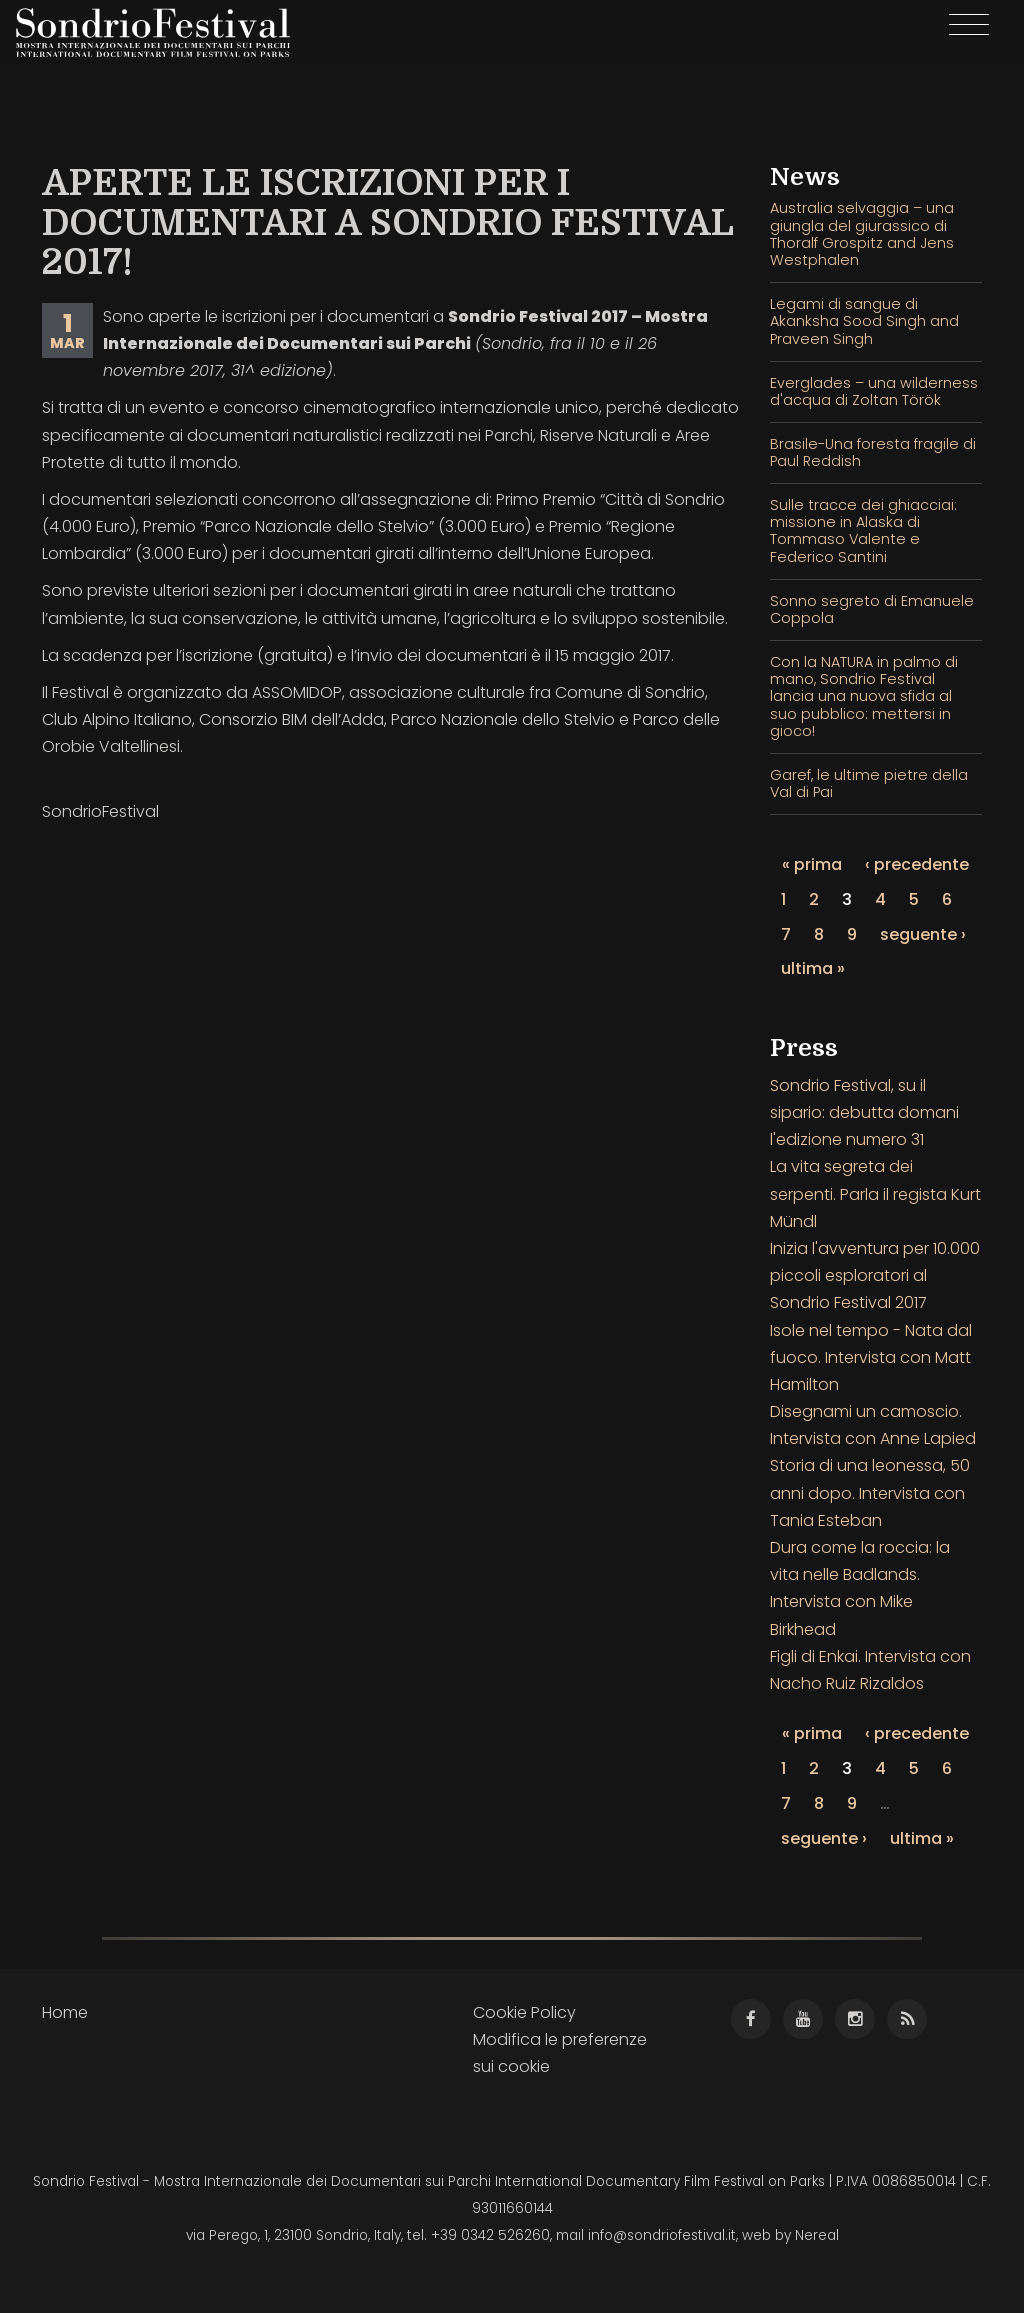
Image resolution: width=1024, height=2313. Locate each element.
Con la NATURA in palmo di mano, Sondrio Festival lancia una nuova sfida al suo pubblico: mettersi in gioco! (864, 696)
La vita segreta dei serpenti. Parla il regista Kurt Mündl (875, 1193)
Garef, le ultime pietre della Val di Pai (869, 783)
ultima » (813, 968)
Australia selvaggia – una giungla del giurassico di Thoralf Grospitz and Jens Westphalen (862, 234)
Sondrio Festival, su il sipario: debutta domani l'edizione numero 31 (864, 1112)
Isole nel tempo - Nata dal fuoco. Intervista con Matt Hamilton (871, 1357)
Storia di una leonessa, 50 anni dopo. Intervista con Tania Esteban (870, 1492)
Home (65, 2012)
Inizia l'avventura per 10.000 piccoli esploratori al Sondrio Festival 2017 (875, 1275)
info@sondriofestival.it (662, 2235)
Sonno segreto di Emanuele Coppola (872, 609)
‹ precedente (917, 864)
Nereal (817, 2235)
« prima (812, 864)
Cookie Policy (524, 2012)
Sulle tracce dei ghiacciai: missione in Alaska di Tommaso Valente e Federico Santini (863, 531)
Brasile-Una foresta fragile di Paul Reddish (873, 452)
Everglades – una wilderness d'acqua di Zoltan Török (874, 391)
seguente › (923, 934)
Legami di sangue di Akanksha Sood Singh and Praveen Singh (864, 321)
